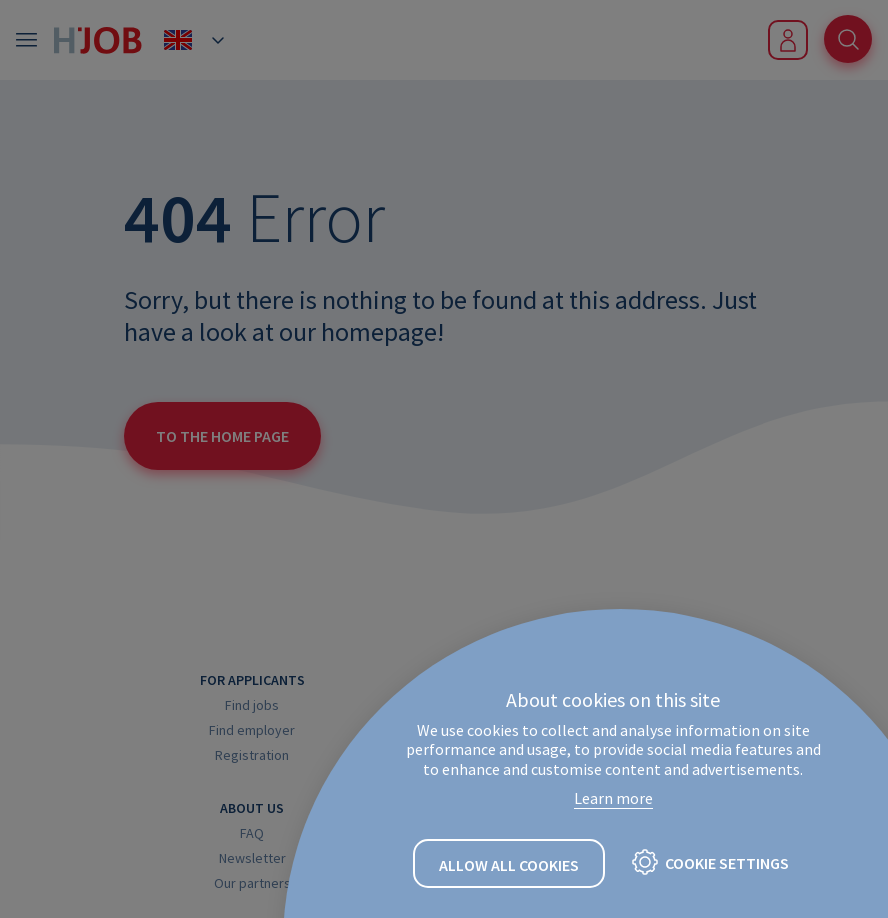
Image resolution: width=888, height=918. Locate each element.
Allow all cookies (509, 865)
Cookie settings (727, 863)
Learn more (613, 798)
